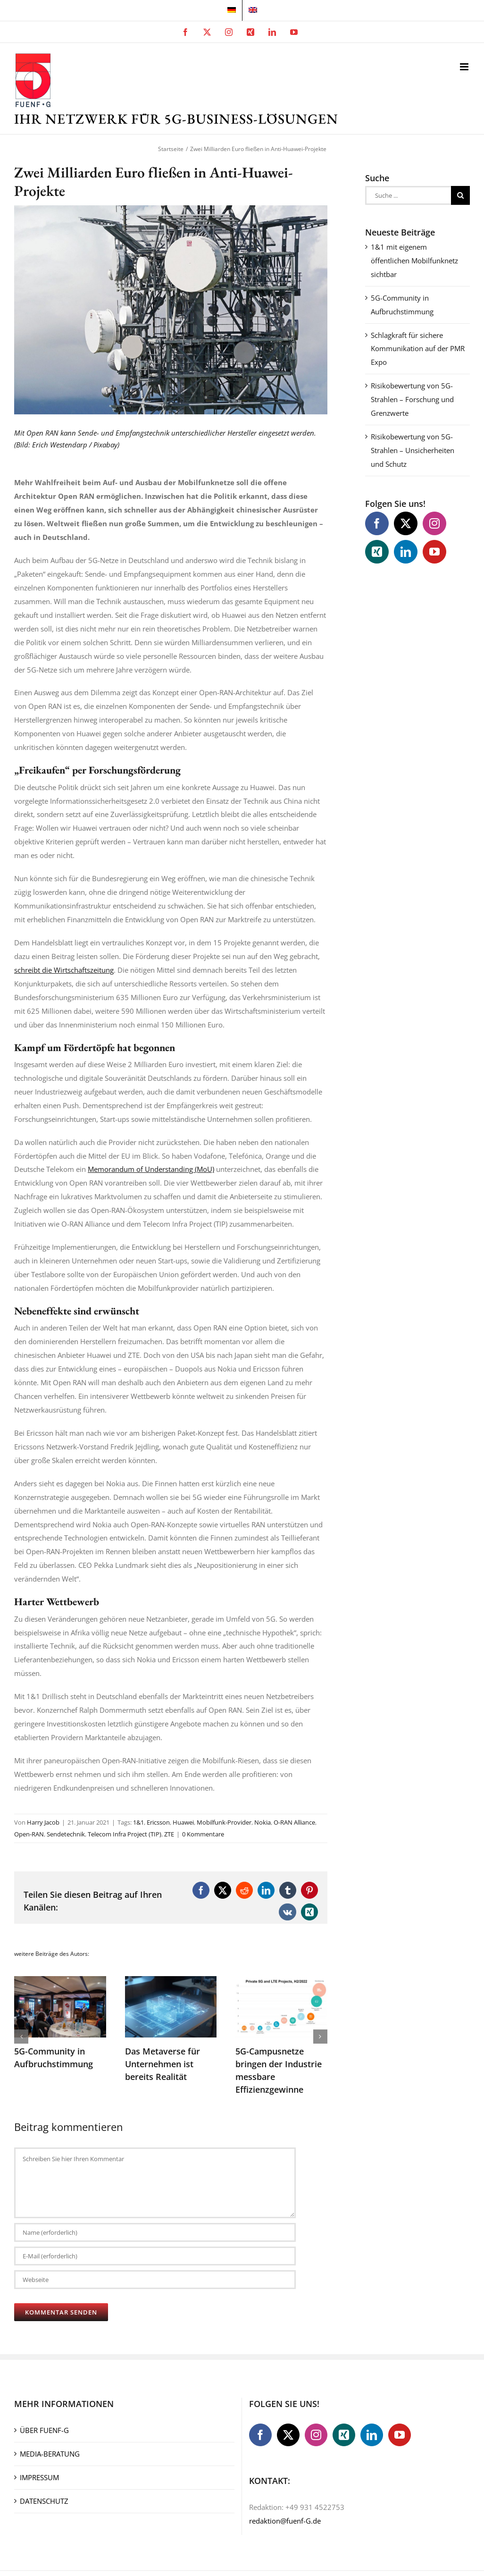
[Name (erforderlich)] (155, 2232)
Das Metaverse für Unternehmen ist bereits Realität (162, 2064)
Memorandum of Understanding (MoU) (151, 1169)
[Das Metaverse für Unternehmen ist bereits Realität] (171, 1981)
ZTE (169, 1834)
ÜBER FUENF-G (44, 2430)
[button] (21, 2036)
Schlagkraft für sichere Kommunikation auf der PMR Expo (418, 348)
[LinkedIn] (405, 552)
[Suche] (460, 195)
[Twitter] (405, 523)
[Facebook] (377, 523)
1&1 (138, 1822)
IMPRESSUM (39, 2477)
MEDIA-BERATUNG (50, 2453)
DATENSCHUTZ (44, 2501)
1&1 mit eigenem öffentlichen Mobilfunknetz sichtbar (414, 260)
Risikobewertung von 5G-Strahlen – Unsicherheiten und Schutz (412, 450)
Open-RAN (29, 1834)
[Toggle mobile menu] (465, 67)
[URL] (155, 2279)
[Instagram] (434, 523)
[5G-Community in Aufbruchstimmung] (60, 1981)
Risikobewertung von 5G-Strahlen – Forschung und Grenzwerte (412, 399)
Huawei (183, 1822)
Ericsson (158, 1822)
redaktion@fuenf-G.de (285, 2520)
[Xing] (377, 552)
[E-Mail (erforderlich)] (155, 2256)
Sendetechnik (66, 1834)
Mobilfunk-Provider (224, 1822)
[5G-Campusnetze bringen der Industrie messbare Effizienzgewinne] (281, 1981)
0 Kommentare (203, 1834)
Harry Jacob (43, 1822)
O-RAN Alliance (294, 1822)
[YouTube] (434, 552)
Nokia (262, 1822)
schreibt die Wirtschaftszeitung (64, 970)
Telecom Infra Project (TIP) (124, 1834)
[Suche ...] (408, 195)
